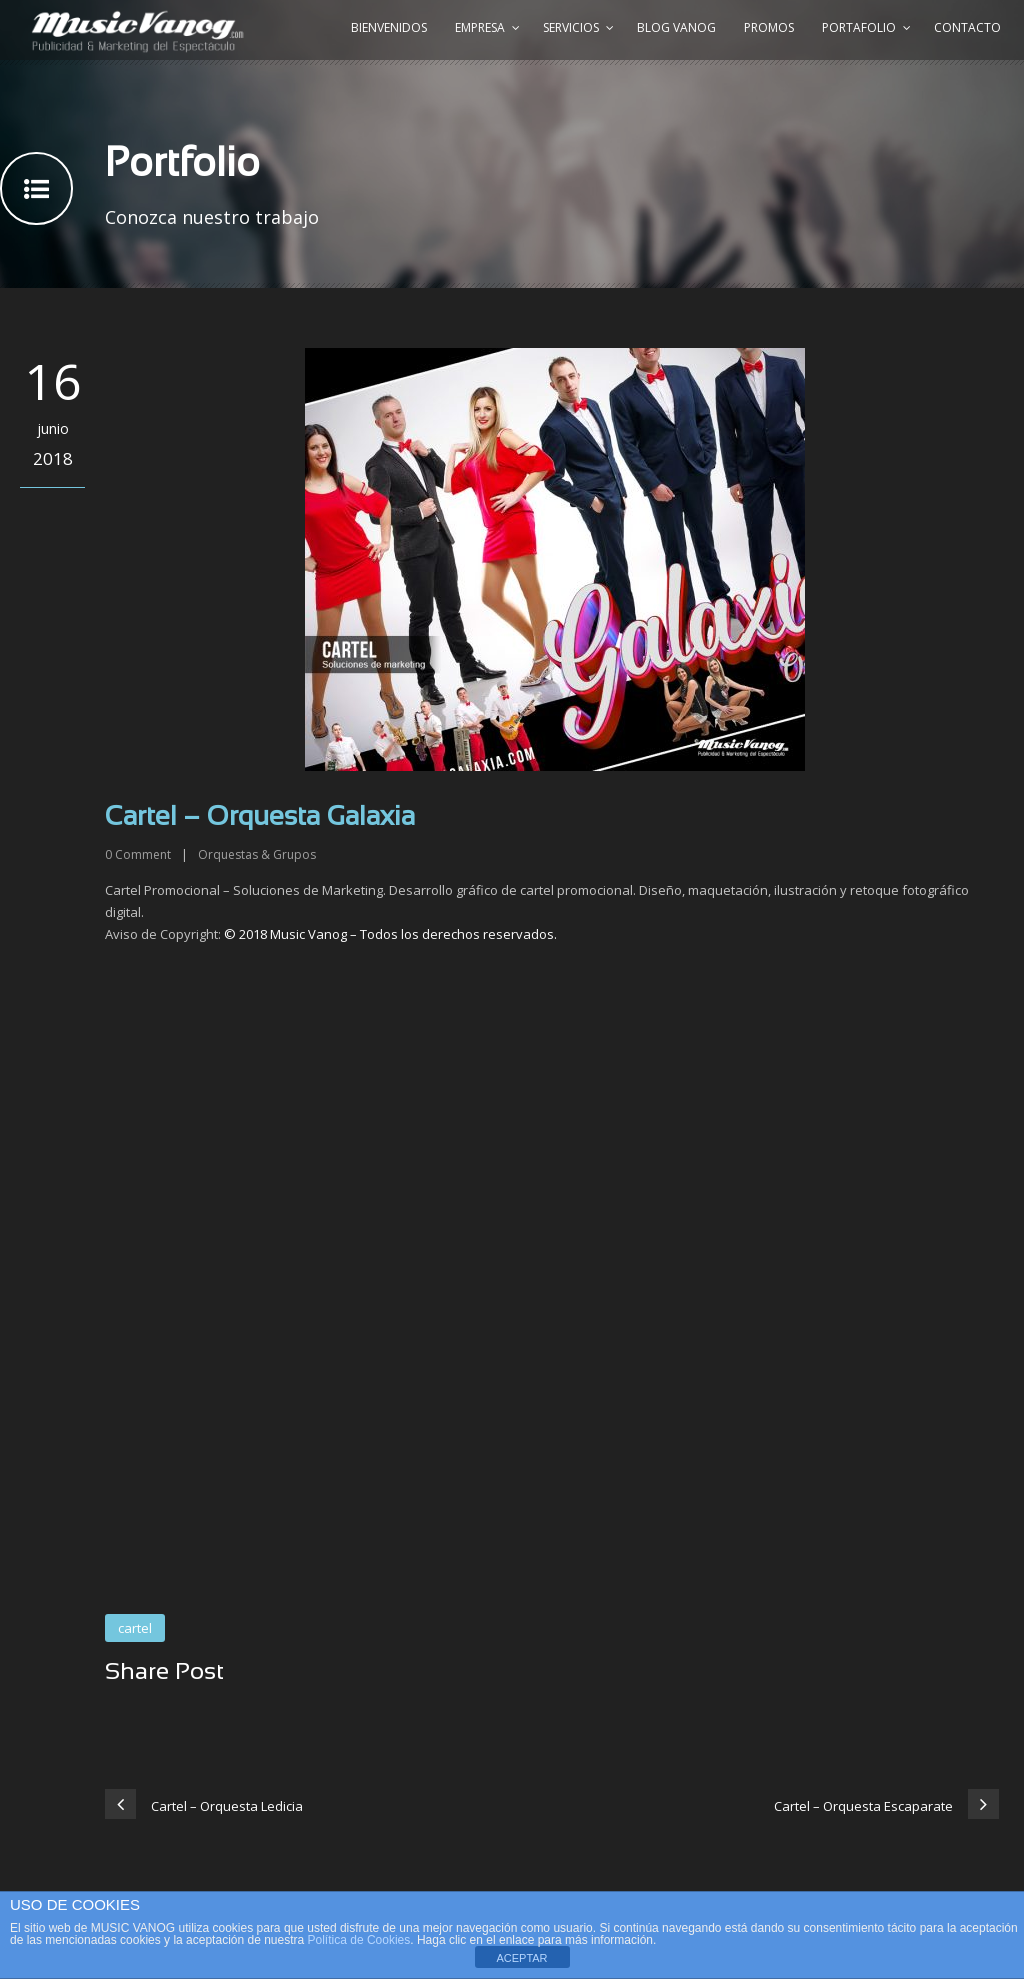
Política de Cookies (359, 1940)
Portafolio (859, 27)
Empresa (480, 27)
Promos (769, 27)
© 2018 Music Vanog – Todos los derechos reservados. (390, 934)
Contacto (967, 27)
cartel (135, 1628)
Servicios (571, 27)
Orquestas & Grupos (257, 854)
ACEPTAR (521, 1958)
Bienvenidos (389, 27)
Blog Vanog (676, 27)
